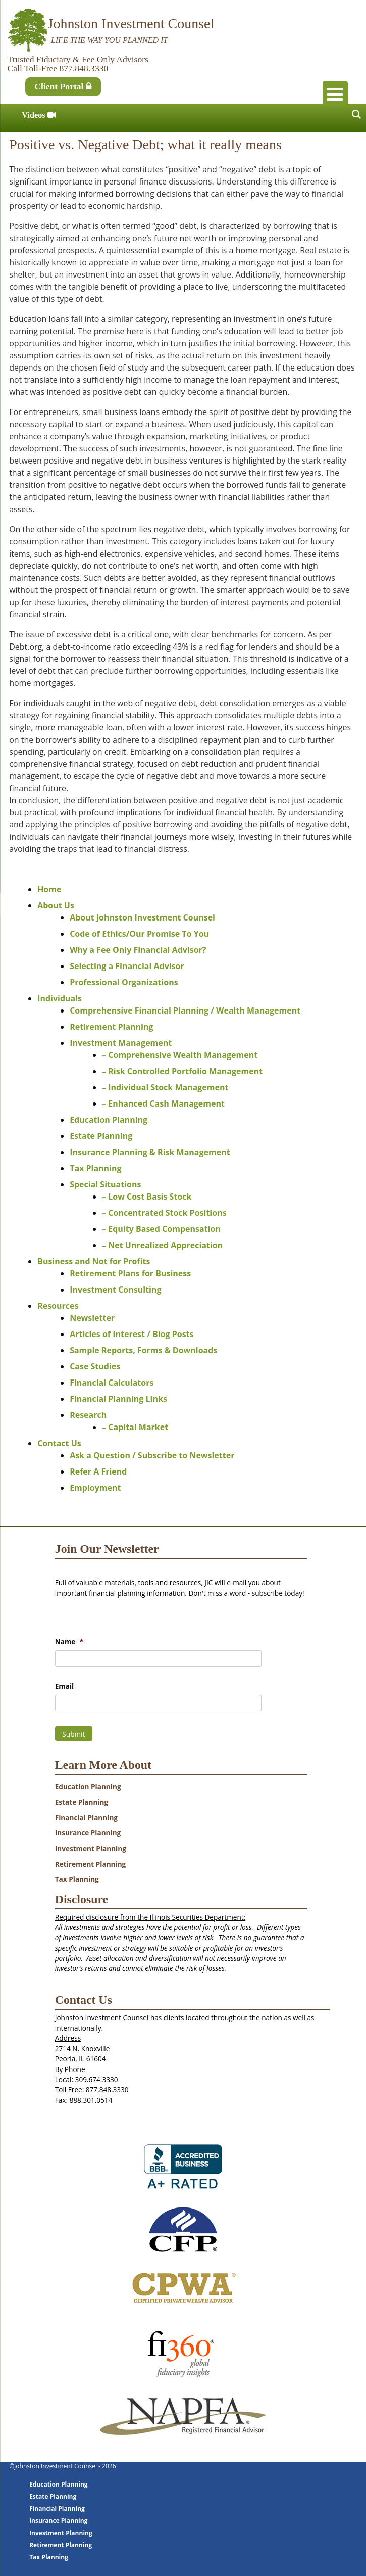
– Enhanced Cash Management (163, 1103)
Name (69, 1641)
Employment (95, 1487)
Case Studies (95, 1366)
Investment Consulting (115, 1289)
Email (64, 1686)
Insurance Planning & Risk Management (150, 1152)
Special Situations (105, 1184)
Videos (39, 115)
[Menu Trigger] (335, 93)
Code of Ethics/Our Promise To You (139, 933)
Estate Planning (101, 1135)
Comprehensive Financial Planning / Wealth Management (185, 1010)
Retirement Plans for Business (130, 1273)
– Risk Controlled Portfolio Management (182, 1071)
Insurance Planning (88, 1832)
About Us (55, 905)
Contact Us (59, 1443)
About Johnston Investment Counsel (142, 917)
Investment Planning (90, 1848)
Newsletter (92, 1317)
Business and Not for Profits (93, 1261)
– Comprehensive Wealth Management (179, 1055)
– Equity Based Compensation (161, 1228)
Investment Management (121, 1042)
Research (88, 1414)
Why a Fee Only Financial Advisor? (138, 949)
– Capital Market (135, 1427)
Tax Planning (95, 1168)
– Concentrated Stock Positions (164, 1212)
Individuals (59, 998)
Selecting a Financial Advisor (127, 966)
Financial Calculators (111, 1382)
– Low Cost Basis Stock (146, 1196)
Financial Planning (86, 1817)
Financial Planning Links (118, 1398)
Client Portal (62, 86)
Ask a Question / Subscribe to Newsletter (152, 1455)
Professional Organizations (124, 982)
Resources (57, 1305)
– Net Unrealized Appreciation (162, 1245)
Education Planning (108, 1119)
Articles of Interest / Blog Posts (131, 1334)
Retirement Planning (111, 1026)
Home (49, 889)
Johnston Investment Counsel (131, 23)
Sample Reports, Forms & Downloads (143, 1350)
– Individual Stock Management (165, 1087)
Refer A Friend (98, 1471)
